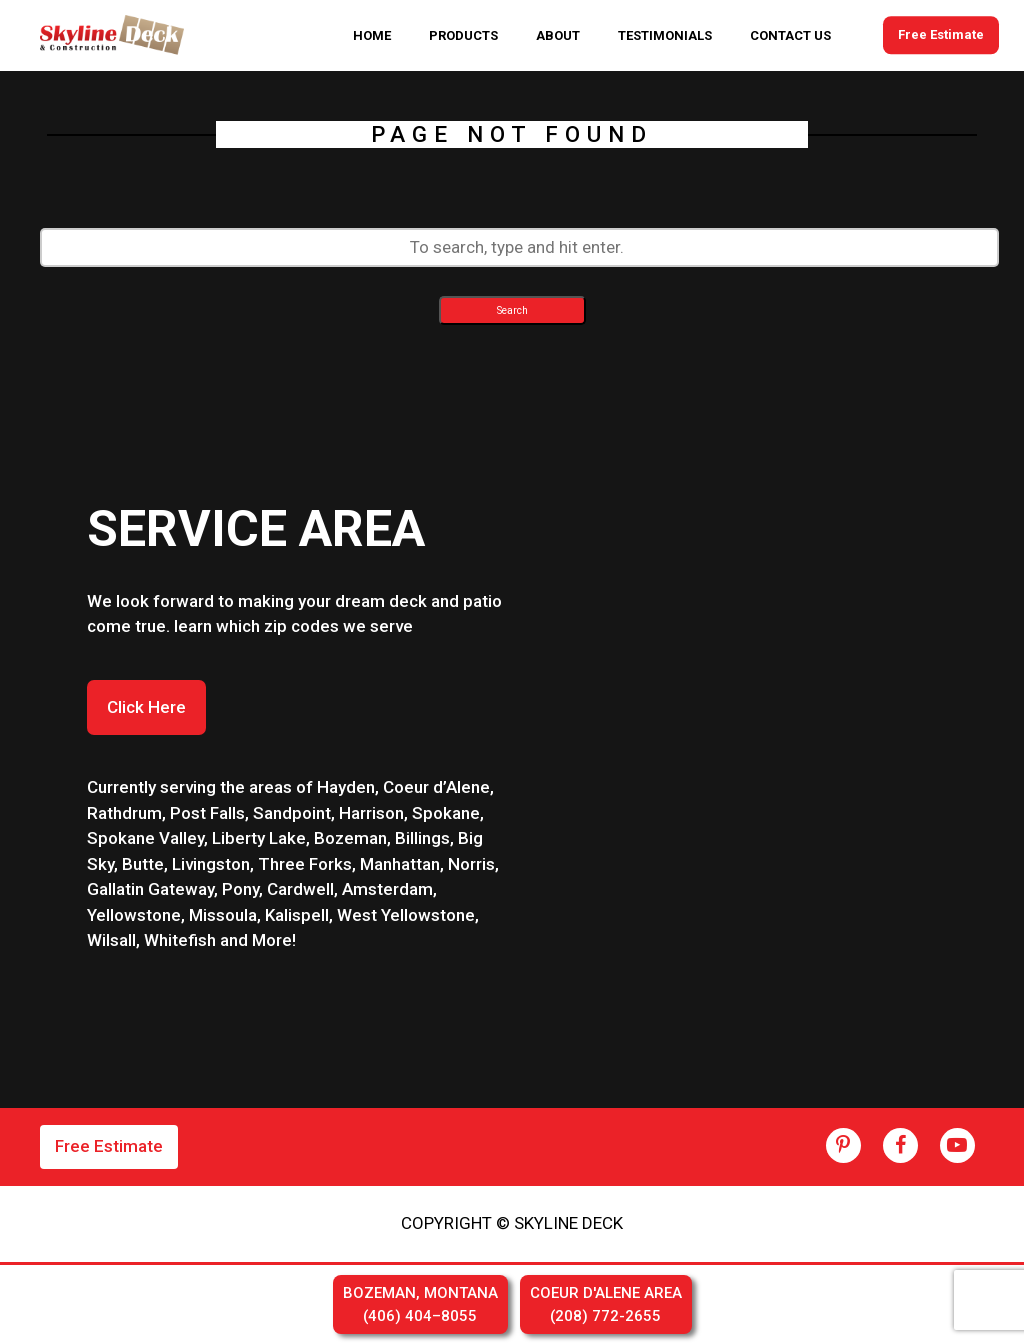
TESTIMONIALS (665, 35)
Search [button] (512, 310)
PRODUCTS (463, 35)
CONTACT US (790, 35)
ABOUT (558, 35)
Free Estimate (941, 35)
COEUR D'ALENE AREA (606, 1305)
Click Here (146, 707)
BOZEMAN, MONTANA (420, 1305)
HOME (372, 35)
